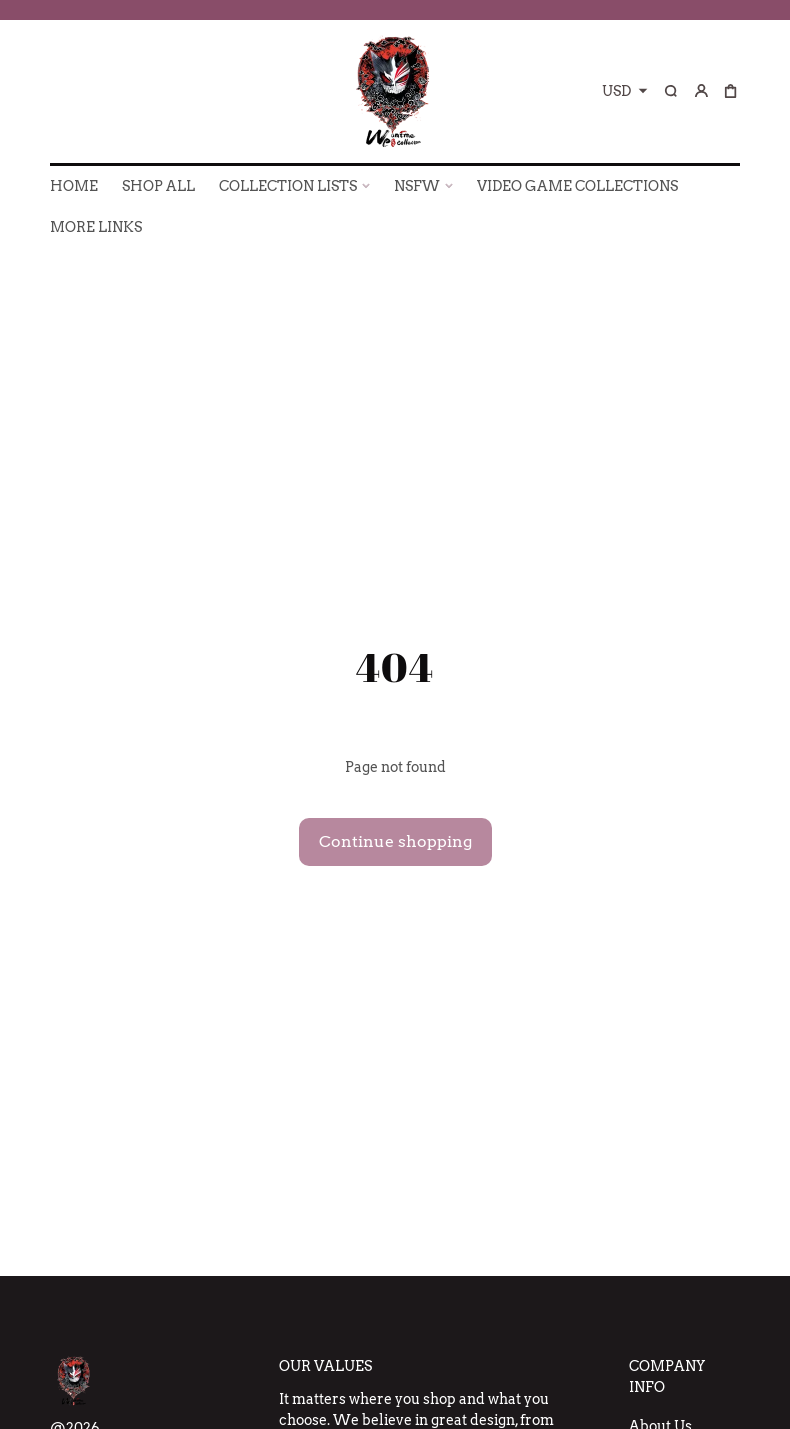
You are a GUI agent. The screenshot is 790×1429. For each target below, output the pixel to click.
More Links (96, 227)
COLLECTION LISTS (288, 186)
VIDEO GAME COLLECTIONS (577, 186)
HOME (74, 186)
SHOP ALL (158, 186)
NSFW (417, 186)
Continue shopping (395, 841)
